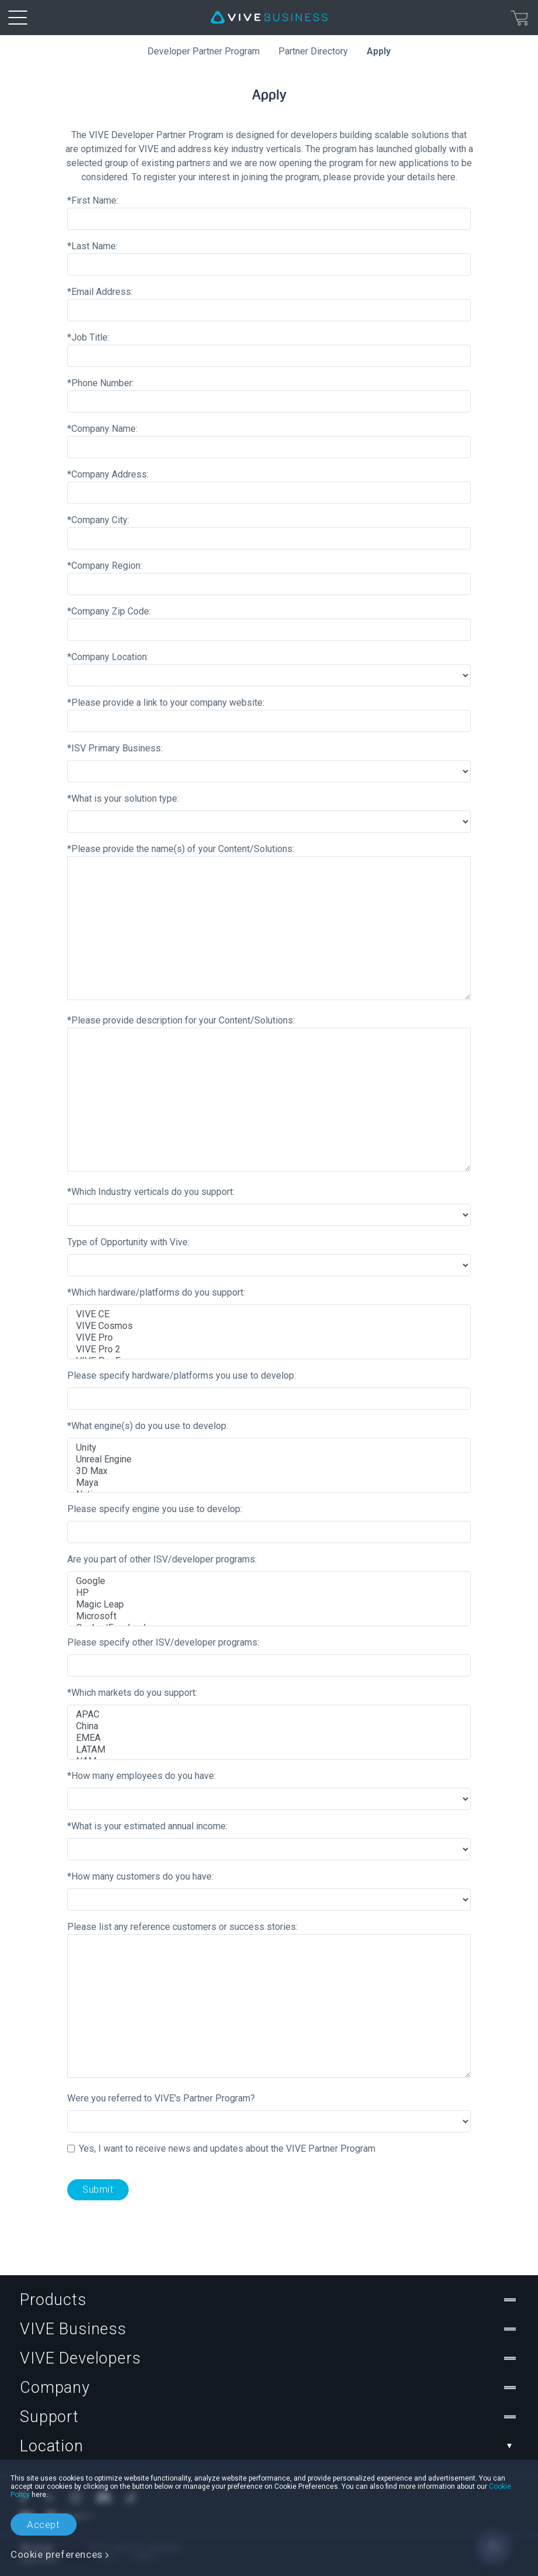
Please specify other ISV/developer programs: (163, 1642)
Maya (269, 1483)
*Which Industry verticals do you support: (150, 1191)
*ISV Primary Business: (115, 748)
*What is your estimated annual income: (147, 1826)
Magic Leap (269, 1604)
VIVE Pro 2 (269, 1349)
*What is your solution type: (123, 798)
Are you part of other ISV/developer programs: (162, 1559)
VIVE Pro (269, 1338)
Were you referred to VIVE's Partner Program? (161, 2098)
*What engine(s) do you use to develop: (147, 1425)
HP (269, 1593)
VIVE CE (269, 1314)
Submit (97, 2189)
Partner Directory (313, 51)
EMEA (269, 1738)
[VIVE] (269, 17)
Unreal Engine (269, 1459)
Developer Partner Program (203, 51)
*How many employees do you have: (141, 1775)
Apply (379, 51)
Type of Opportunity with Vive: (128, 1242)
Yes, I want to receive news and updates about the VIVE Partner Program (227, 2148)
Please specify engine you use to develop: (154, 1508)
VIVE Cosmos (269, 1326)
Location (269, 2446)
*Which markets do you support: (132, 1692)
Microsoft (269, 1616)
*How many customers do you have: (140, 1876)
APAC (269, 1714)
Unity (269, 1448)
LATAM (269, 1750)
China (269, 1726)
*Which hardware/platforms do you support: (156, 1292)
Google (269, 1581)
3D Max (269, 1471)
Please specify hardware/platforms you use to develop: (181, 1375)
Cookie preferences (57, 2554)
